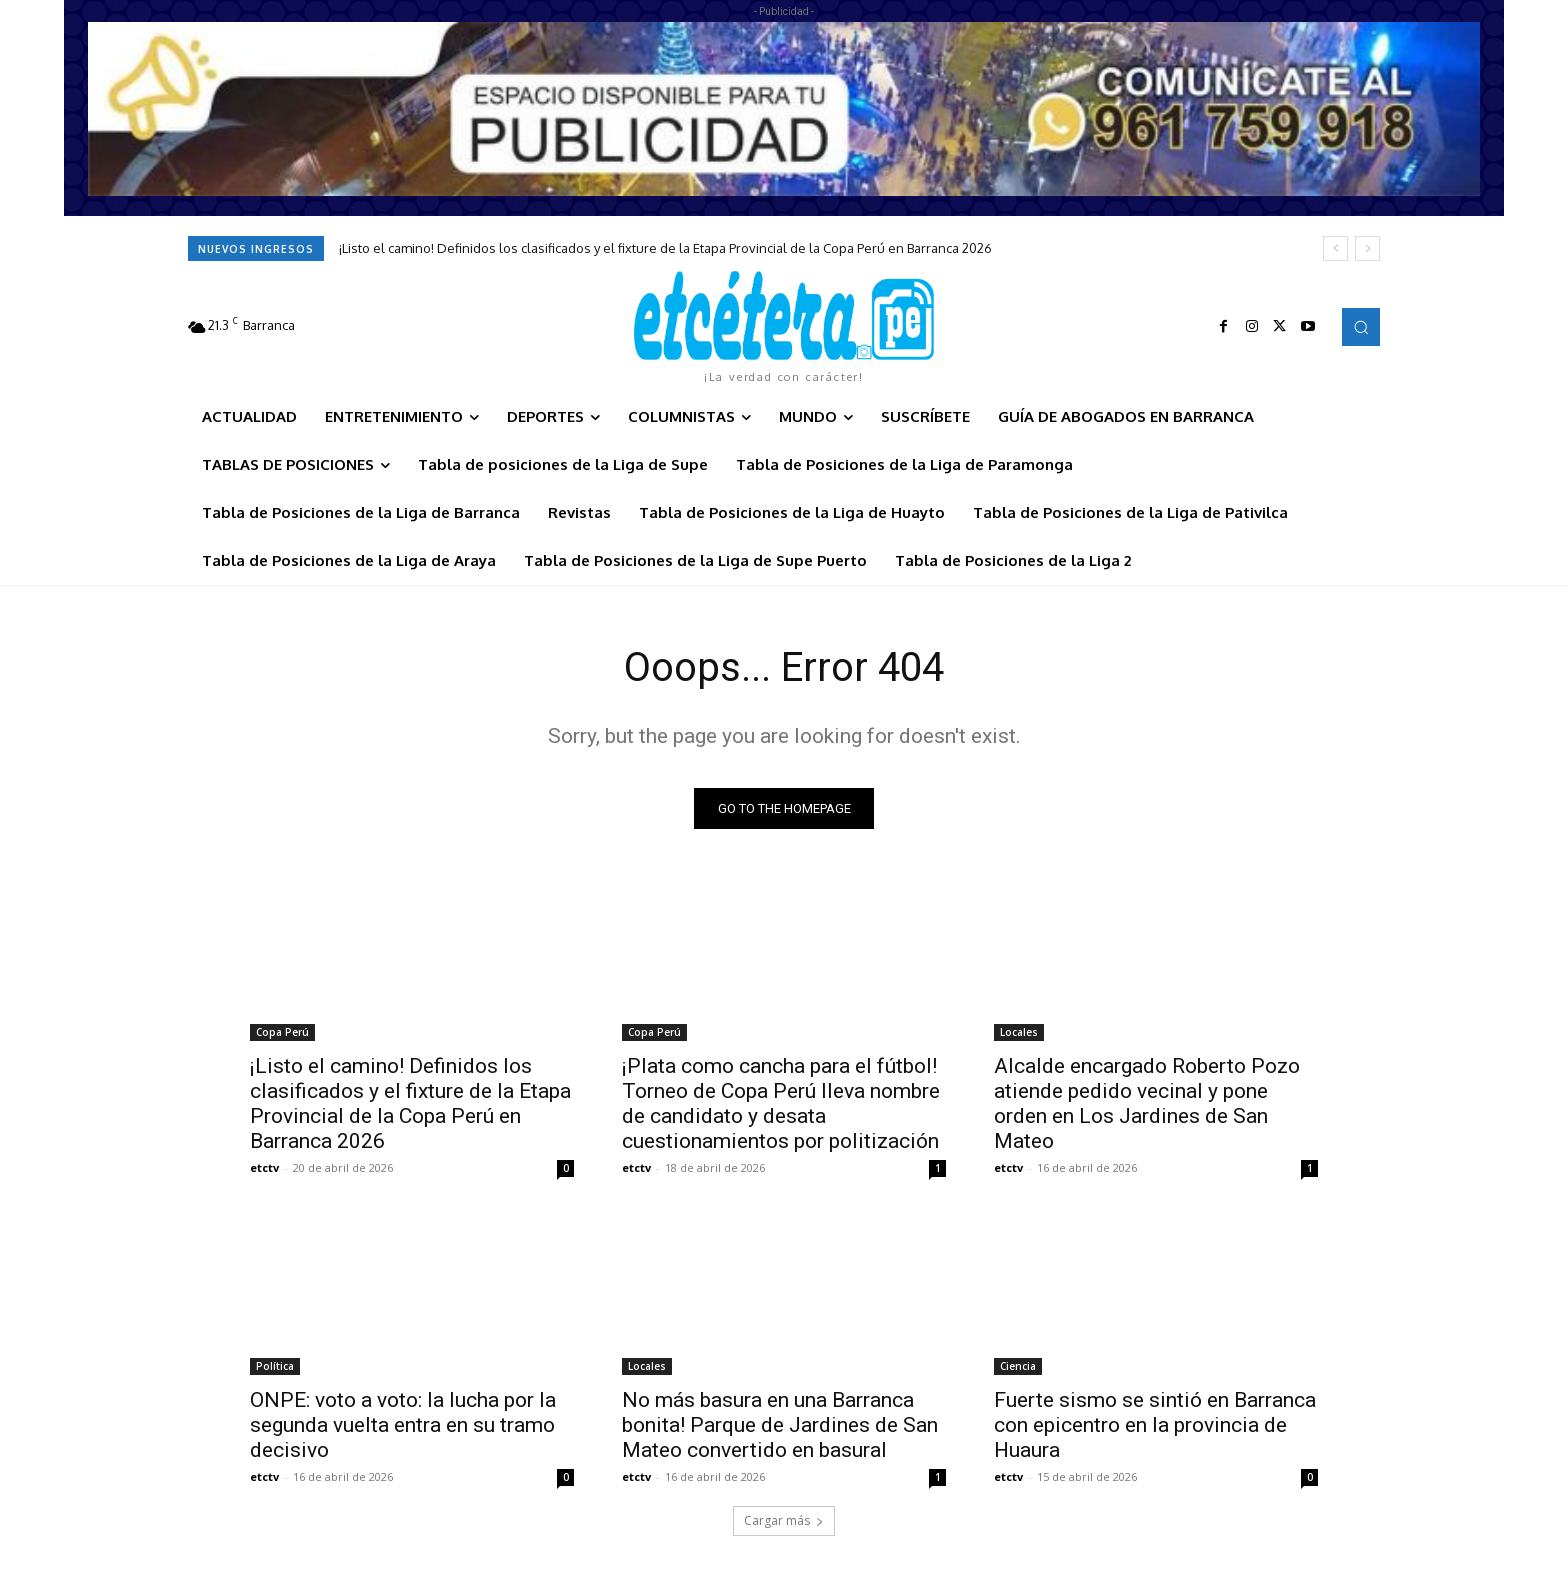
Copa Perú (282, 1032)
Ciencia (1018, 1366)
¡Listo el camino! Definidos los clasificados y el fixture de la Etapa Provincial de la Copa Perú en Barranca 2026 (665, 248)
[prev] (1335, 248)
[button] (1361, 327)
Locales (1019, 1032)
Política (275, 1366)
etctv (264, 1167)
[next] (1367, 248)
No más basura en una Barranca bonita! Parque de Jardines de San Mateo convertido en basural (780, 1425)
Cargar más (784, 1520)
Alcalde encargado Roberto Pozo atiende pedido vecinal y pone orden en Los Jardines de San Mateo (1147, 1103)
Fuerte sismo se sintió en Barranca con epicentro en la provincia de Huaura (1155, 1425)
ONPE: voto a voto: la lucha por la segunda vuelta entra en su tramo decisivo (403, 1425)
